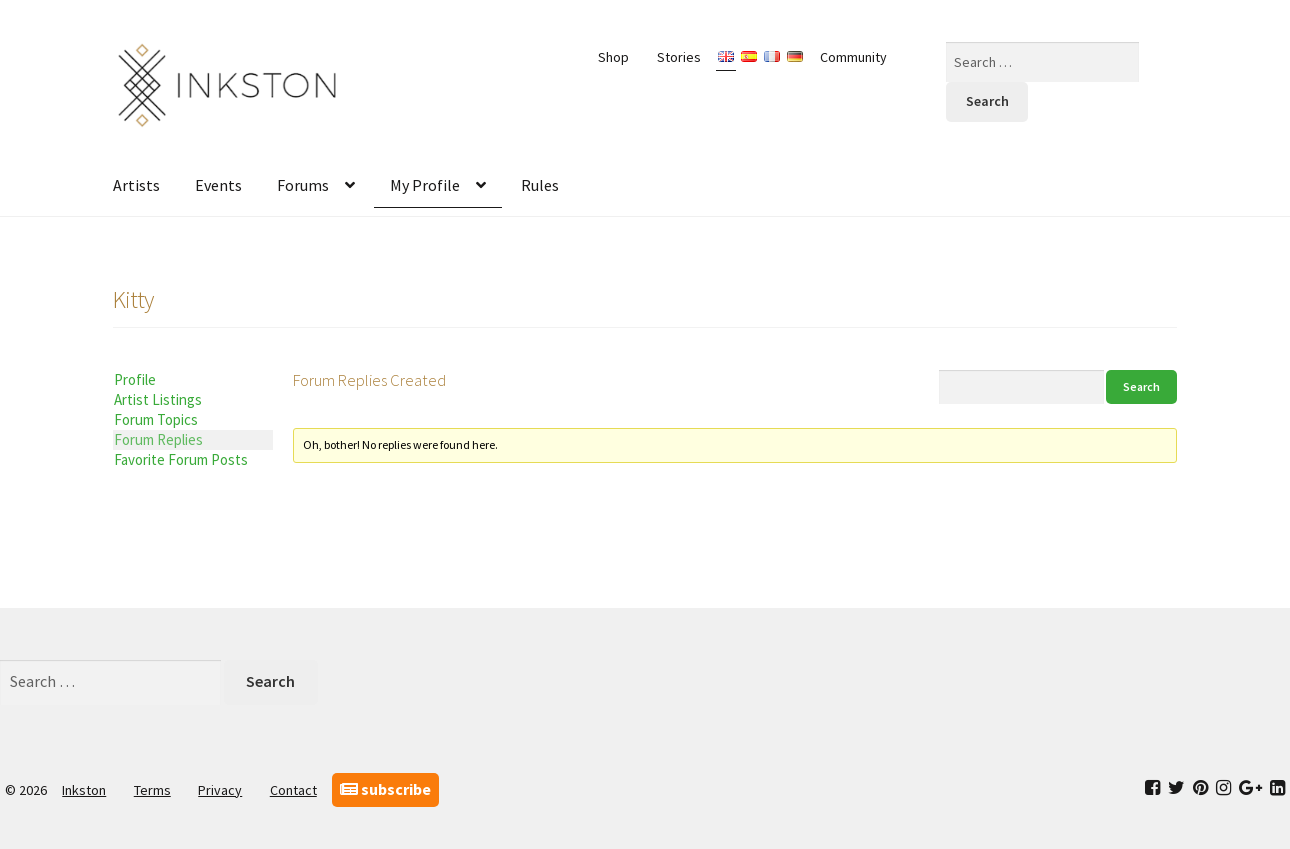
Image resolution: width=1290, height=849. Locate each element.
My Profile (425, 185)
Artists (136, 185)
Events (218, 185)
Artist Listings (158, 399)
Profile (135, 379)
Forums (303, 185)
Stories (679, 57)
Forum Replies (158, 439)
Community (853, 57)
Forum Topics (156, 419)
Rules (540, 185)
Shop (613, 57)
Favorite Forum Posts (181, 459)
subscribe (385, 789)
